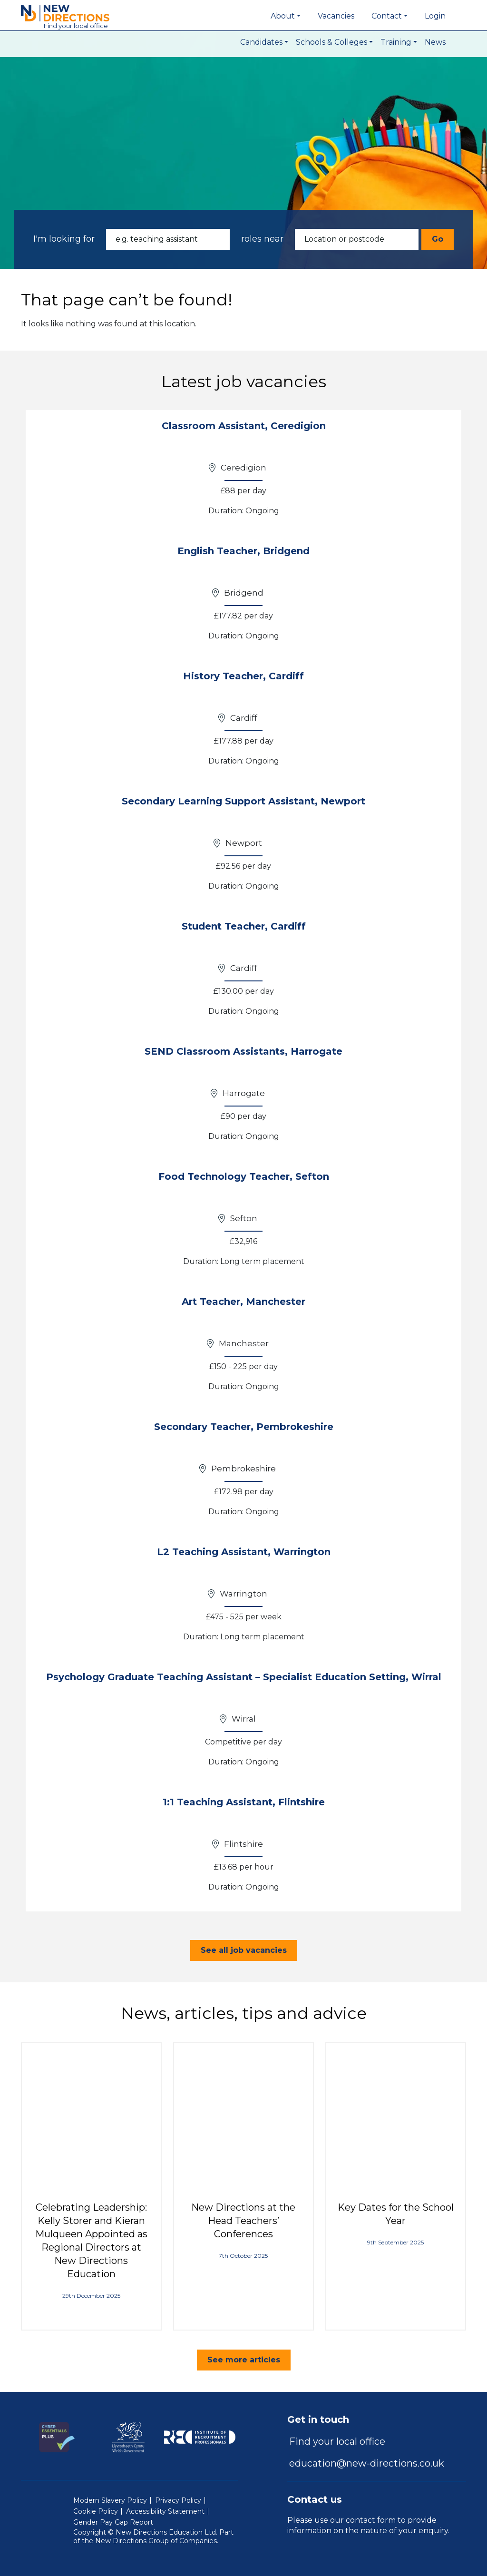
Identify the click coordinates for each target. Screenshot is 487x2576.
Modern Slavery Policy (110, 2500)
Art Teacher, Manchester (243, 1301)
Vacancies (336, 15)
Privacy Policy (178, 2500)
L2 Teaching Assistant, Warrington (244, 1551)
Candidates (261, 42)
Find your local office (337, 2441)
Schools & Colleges (331, 42)
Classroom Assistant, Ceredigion (244, 425)
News (435, 42)
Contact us (314, 2499)
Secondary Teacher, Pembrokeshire (243, 1426)
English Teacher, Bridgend (243, 551)
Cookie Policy (95, 2511)
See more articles (243, 2359)
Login (435, 15)
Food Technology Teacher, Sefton (243, 1176)
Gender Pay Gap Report (113, 2522)
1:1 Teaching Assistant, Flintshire (244, 1802)
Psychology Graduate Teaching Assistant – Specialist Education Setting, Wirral (243, 1677)
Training (395, 42)
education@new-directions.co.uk (366, 2463)
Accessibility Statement (165, 2511)
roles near (262, 239)
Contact (386, 15)
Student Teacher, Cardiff (244, 926)
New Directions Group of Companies (156, 2541)
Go (437, 239)
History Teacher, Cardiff (243, 676)
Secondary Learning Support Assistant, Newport (243, 801)
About (283, 15)
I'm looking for (64, 239)
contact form (371, 2520)
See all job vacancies (244, 1950)
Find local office (76, 25)
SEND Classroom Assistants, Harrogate (243, 1051)
